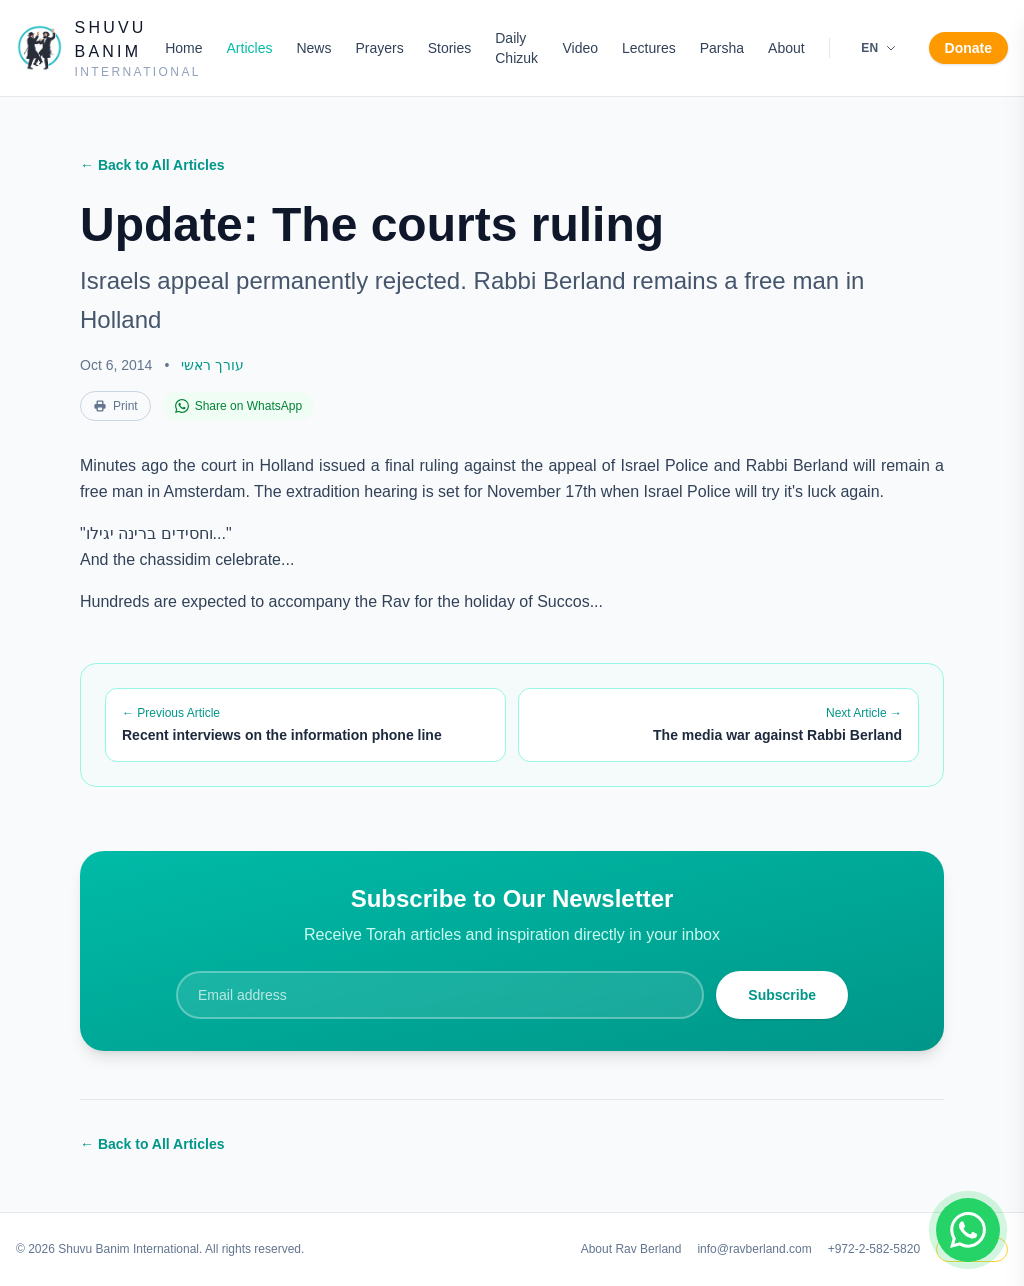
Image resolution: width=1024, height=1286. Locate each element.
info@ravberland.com (754, 1249)
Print (115, 406)
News (313, 48)
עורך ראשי (212, 365)
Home (183, 48)
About (786, 48)
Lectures (649, 48)
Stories (450, 48)
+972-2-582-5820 (874, 1249)
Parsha (722, 48)
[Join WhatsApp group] (968, 1230)
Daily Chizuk (516, 48)
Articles (250, 48)
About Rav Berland (631, 1249)
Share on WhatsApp (238, 406)
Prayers (379, 48)
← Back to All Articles (152, 165)
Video (580, 48)
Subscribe (782, 995)
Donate (968, 48)
